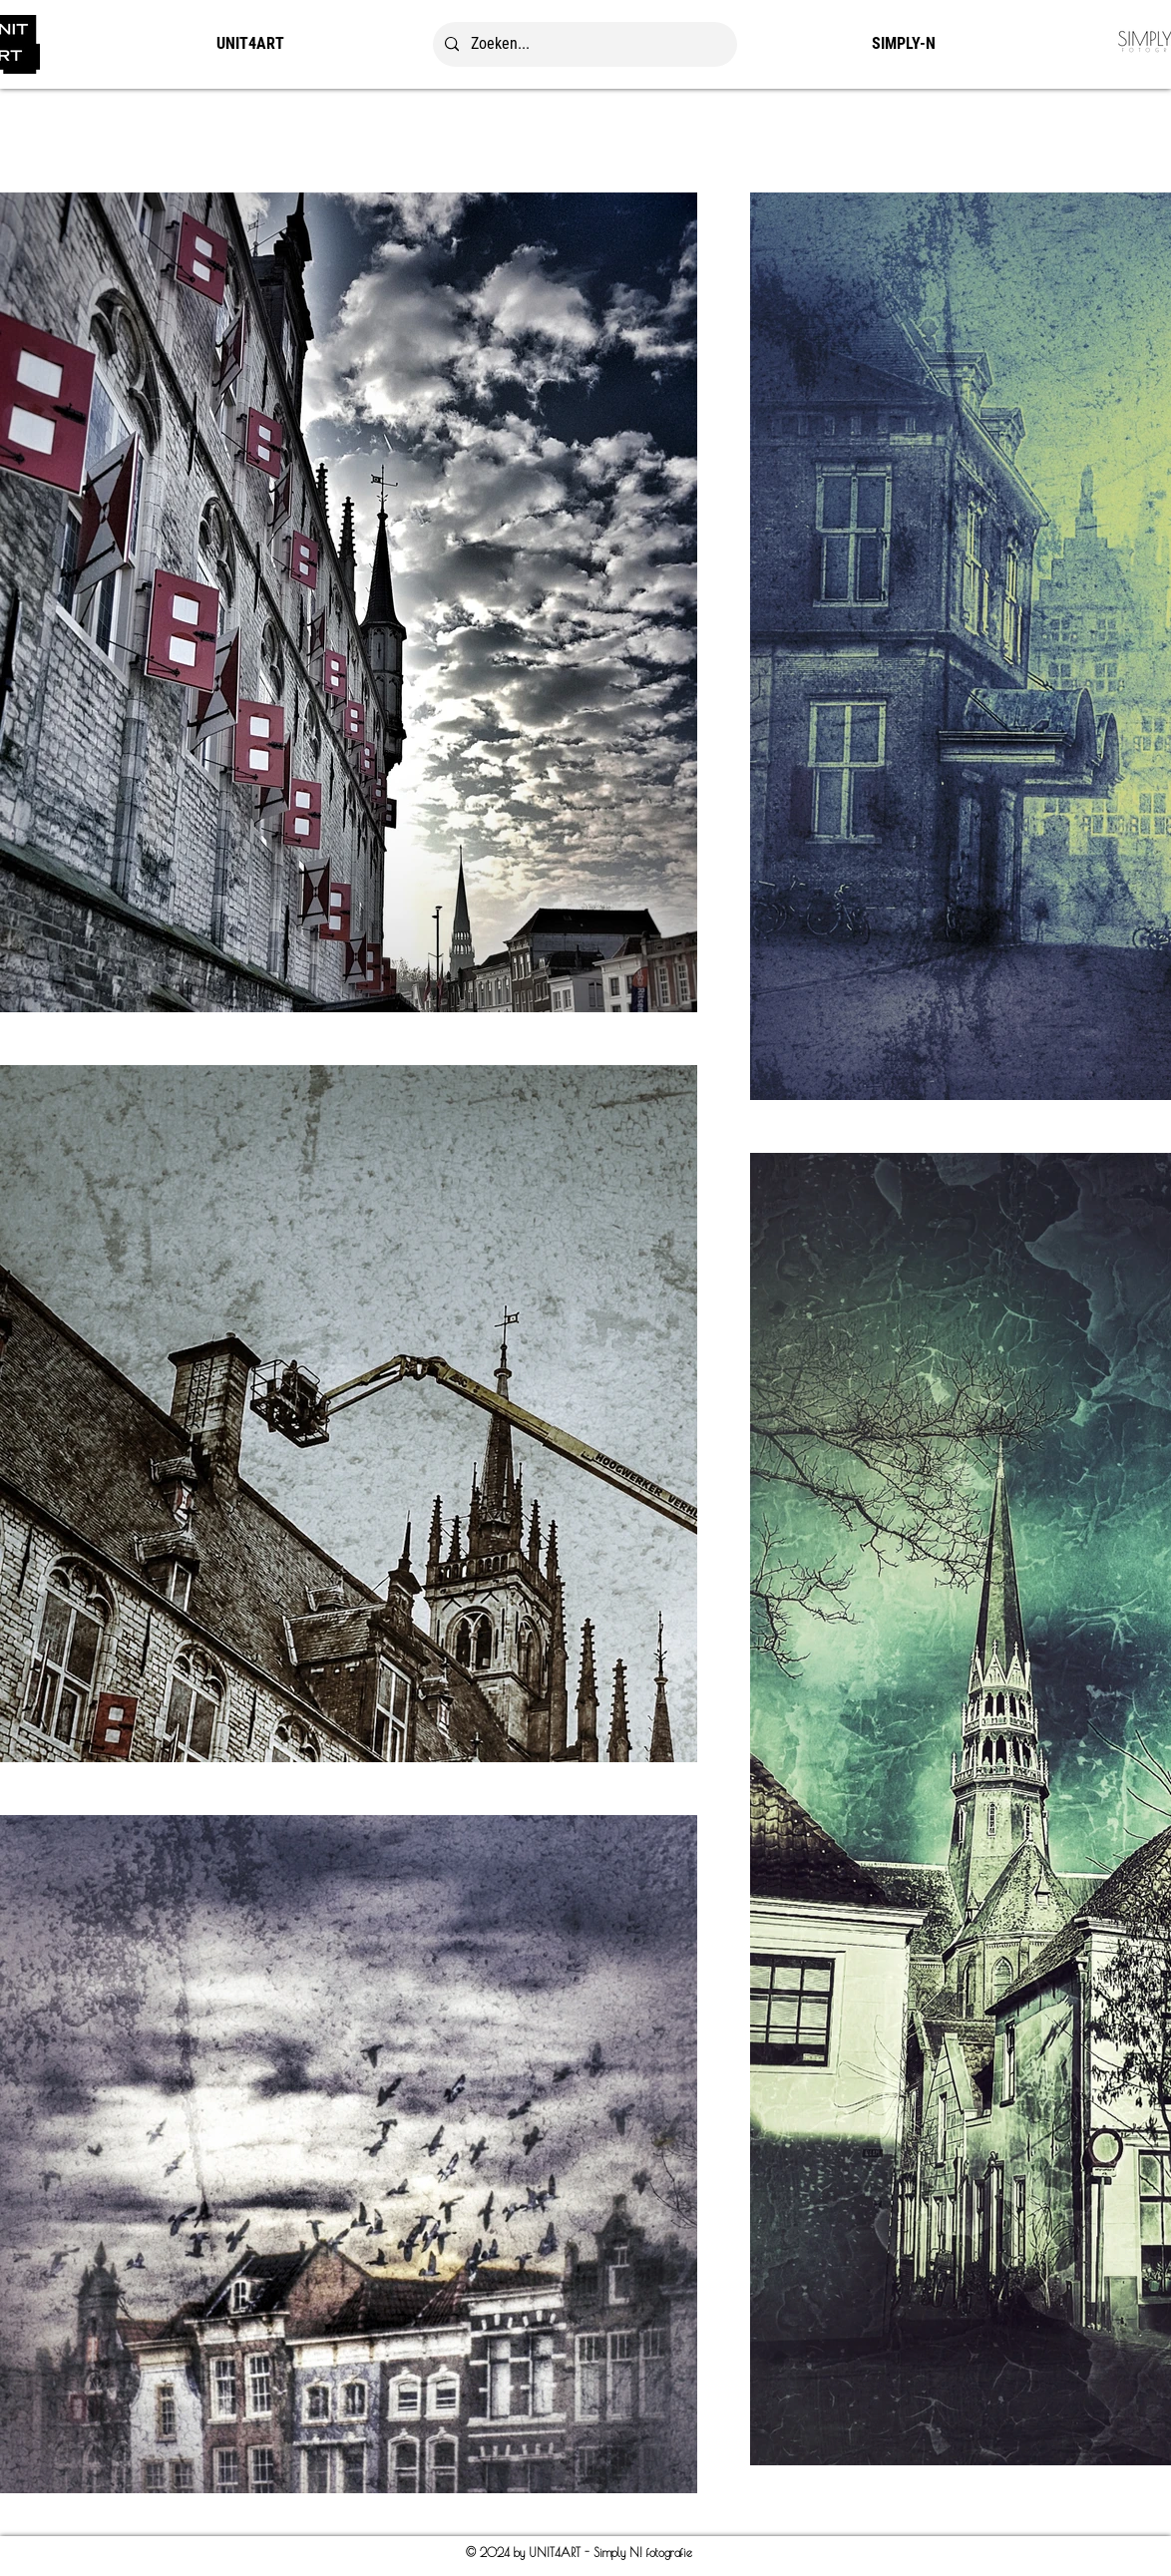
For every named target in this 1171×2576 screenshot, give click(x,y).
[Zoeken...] (583, 44)
